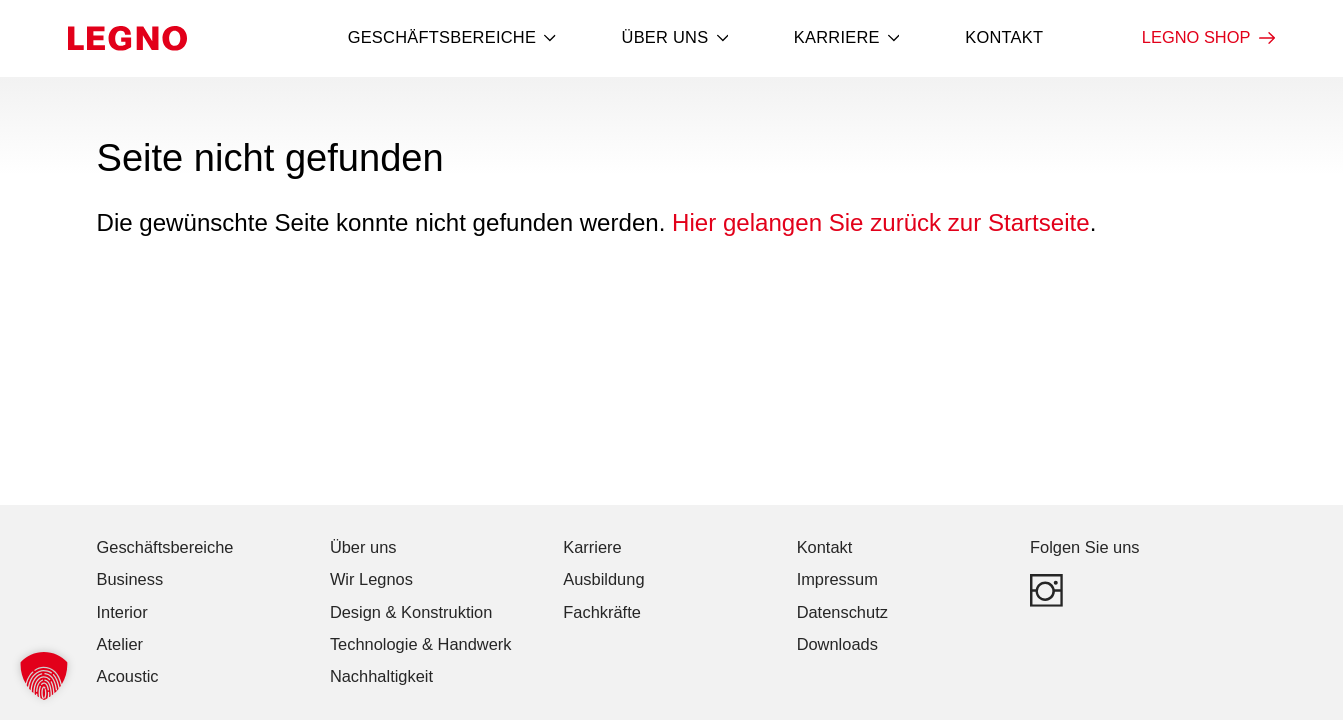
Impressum (837, 579)
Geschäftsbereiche (452, 38)
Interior (122, 612)
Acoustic (128, 676)
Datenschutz (842, 612)
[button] (44, 676)
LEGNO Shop (1208, 38)
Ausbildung (603, 579)
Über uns (675, 38)
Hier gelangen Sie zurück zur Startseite (881, 222)
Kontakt (1004, 37)
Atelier (120, 644)
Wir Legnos (371, 579)
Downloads (837, 644)
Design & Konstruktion (411, 612)
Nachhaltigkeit (381, 676)
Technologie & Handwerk (421, 644)
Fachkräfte (602, 612)
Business (130, 579)
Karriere (847, 38)
